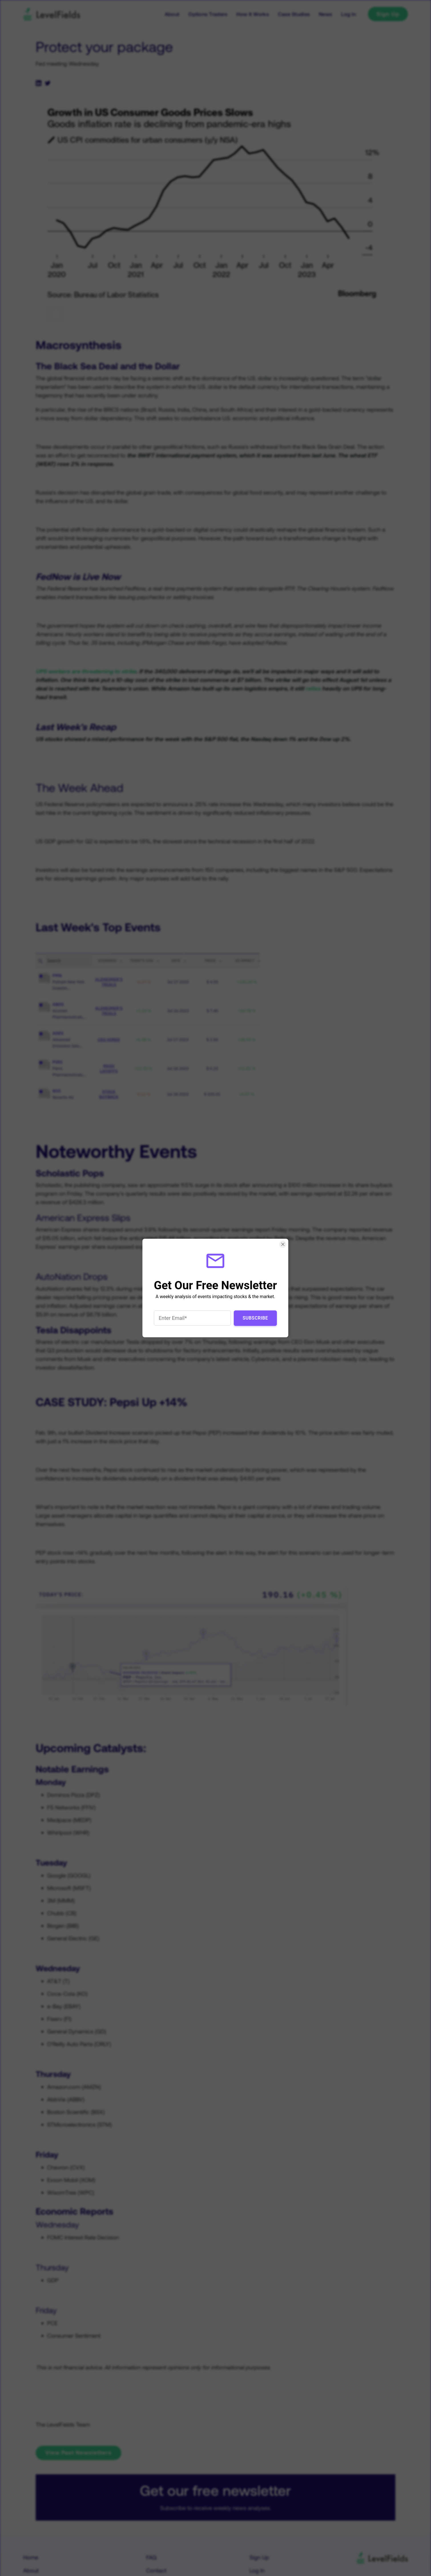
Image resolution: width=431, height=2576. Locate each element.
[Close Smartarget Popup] (283, 1244)
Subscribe (255, 1318)
